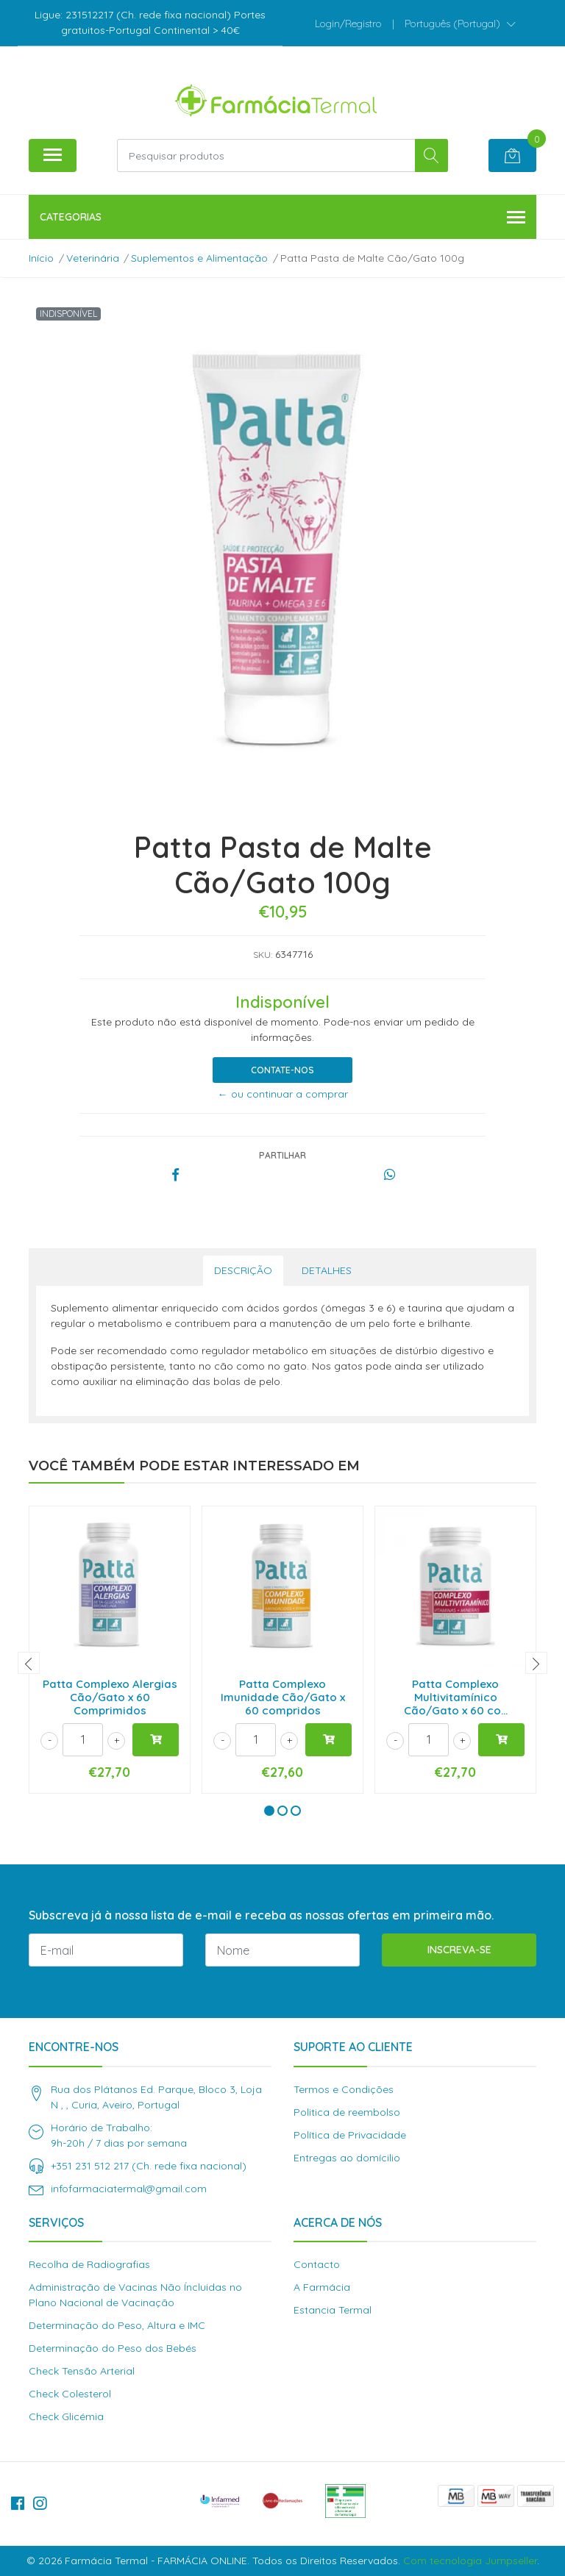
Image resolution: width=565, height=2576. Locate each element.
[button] (460, 23)
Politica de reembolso (347, 2112)
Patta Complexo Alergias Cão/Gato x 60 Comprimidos (110, 1697)
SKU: (262, 954)
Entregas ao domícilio (347, 2157)
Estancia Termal (333, 2309)
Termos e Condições (344, 2089)
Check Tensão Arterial (82, 2371)
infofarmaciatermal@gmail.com (129, 2188)
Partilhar (282, 1155)
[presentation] (29, 1663)
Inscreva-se (459, 1949)
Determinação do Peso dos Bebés (112, 2348)
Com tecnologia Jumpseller (470, 2560)
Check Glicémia (66, 2416)
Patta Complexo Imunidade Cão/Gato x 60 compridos (283, 1697)
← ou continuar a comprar (283, 1094)
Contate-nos (282, 1070)
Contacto (317, 2264)
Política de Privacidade (350, 2135)
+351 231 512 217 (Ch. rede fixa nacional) (148, 2165)
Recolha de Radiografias (89, 2264)
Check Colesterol (70, 2393)
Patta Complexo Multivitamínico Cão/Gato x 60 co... (456, 1697)
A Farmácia (322, 2287)
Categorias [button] (282, 218)
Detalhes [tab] (327, 1270)
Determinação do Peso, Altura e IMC (117, 2325)
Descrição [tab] (243, 1270)
